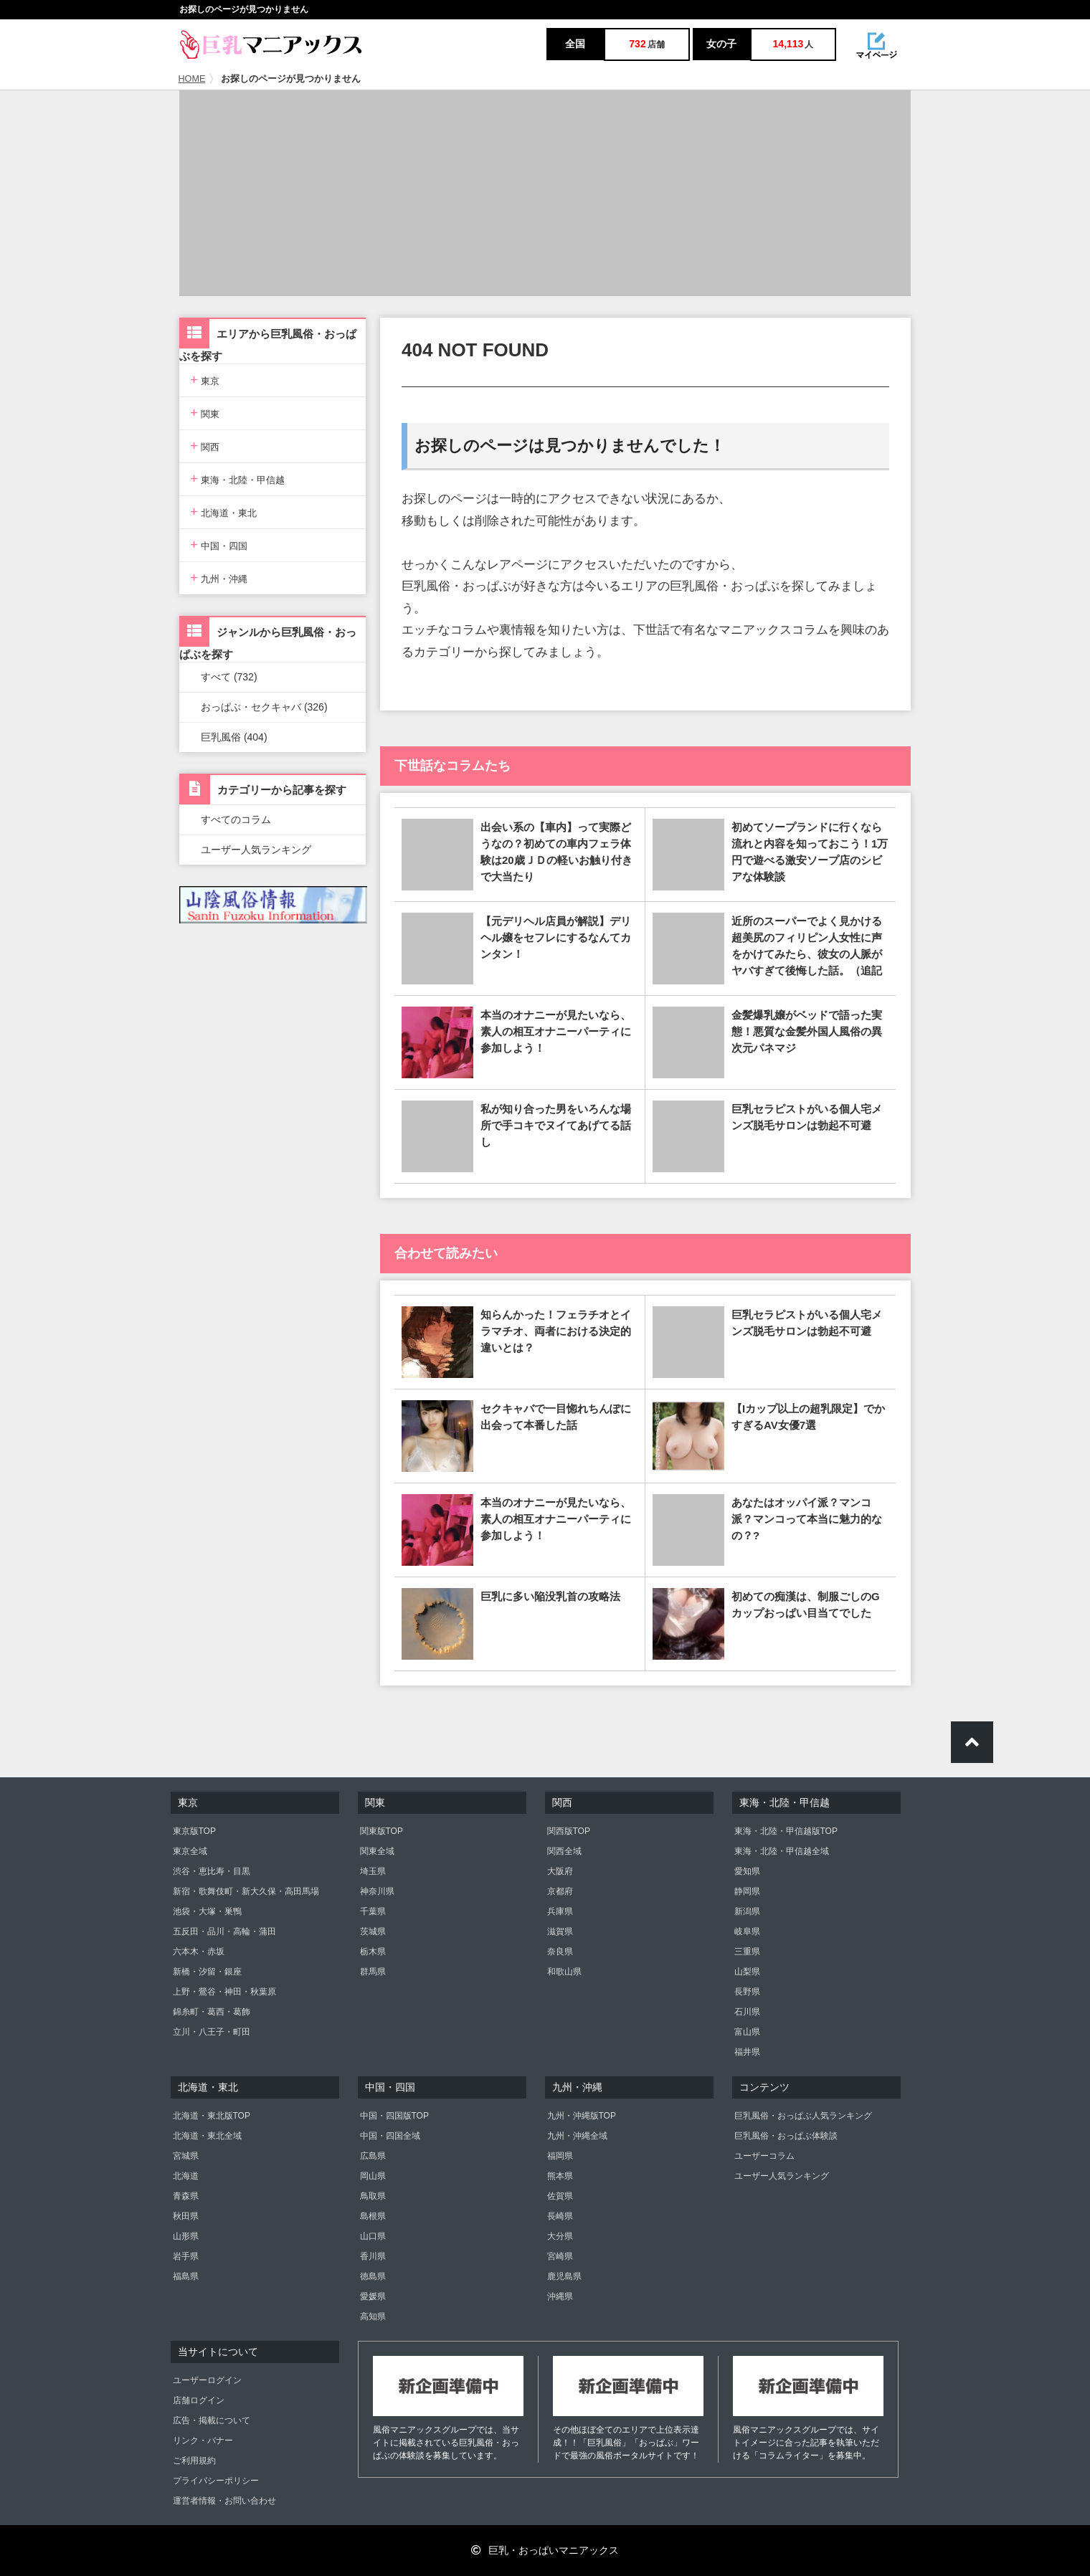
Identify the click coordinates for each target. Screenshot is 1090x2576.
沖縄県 (560, 2296)
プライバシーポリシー (216, 2481)
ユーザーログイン (207, 2380)
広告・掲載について (211, 2420)
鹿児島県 (564, 2276)
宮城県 (186, 2156)
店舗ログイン (198, 2400)
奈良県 (560, 1952)
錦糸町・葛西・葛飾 (211, 2012)
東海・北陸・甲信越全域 (781, 1851)
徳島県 (373, 2276)
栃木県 (373, 1952)
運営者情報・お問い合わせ (224, 2501)
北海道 (186, 2176)
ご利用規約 (194, 2461)
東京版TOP (194, 1831)
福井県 (747, 2052)
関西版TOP (568, 1831)
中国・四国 (218, 544)
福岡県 (560, 2156)
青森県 (186, 2196)
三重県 (747, 1952)
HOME (192, 79)
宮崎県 (560, 2256)
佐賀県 (560, 2196)
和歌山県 (564, 1972)
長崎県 (560, 2216)
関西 (204, 445)
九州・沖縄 (218, 577)
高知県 (373, 2316)
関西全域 (564, 1851)
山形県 (186, 2236)
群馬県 (373, 1972)
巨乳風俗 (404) (234, 737)
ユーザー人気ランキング (256, 849)
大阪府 (560, 1871)
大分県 (560, 2236)
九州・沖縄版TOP (581, 2116)
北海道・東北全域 (207, 2136)
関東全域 (377, 1851)
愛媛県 (373, 2296)
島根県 (373, 2216)
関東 (204, 412)
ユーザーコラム (764, 2156)
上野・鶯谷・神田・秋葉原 (224, 1992)
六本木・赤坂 (198, 1952)
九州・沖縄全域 (577, 2136)
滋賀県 (560, 1931)
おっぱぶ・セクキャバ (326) (264, 707)
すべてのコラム (236, 819)
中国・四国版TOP (394, 2116)
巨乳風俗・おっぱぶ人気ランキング (803, 2116)
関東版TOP (381, 1831)
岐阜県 (747, 1931)
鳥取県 (373, 2196)
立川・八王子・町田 (211, 2032)
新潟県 (747, 1911)
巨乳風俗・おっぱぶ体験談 (786, 2136)
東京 (204, 379)
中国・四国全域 (390, 2136)
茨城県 (373, 1931)
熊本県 (560, 2176)
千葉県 (373, 1911)
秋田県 (186, 2216)
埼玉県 (373, 1871)
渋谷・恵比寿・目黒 (211, 1871)
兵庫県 (560, 1911)
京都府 (560, 1891)
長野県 (747, 1992)
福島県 (186, 2276)
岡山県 (373, 2176)
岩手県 (186, 2256)
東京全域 (190, 1851)
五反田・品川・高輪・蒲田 (224, 1931)
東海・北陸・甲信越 (237, 478)
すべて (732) (229, 677)
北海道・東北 (223, 511)
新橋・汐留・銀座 (207, 1972)
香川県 (373, 2256)
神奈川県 (377, 1891)
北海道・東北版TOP (211, 2116)
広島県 (373, 2156)
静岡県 (747, 1891)
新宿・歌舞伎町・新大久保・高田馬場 (246, 1891)
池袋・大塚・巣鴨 (207, 1911)
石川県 (747, 2012)
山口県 (373, 2236)
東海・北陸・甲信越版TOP (786, 1831)
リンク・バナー (203, 2440)
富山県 (747, 2032)
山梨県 (747, 1972)
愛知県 (747, 1871)
